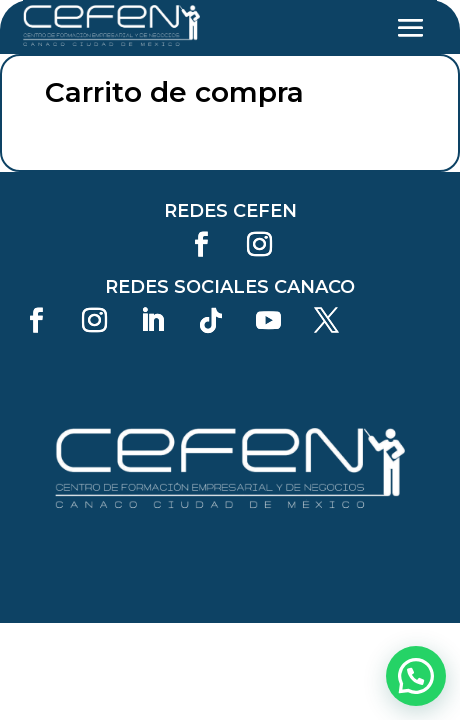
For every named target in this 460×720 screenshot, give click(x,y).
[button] (416, 676)
